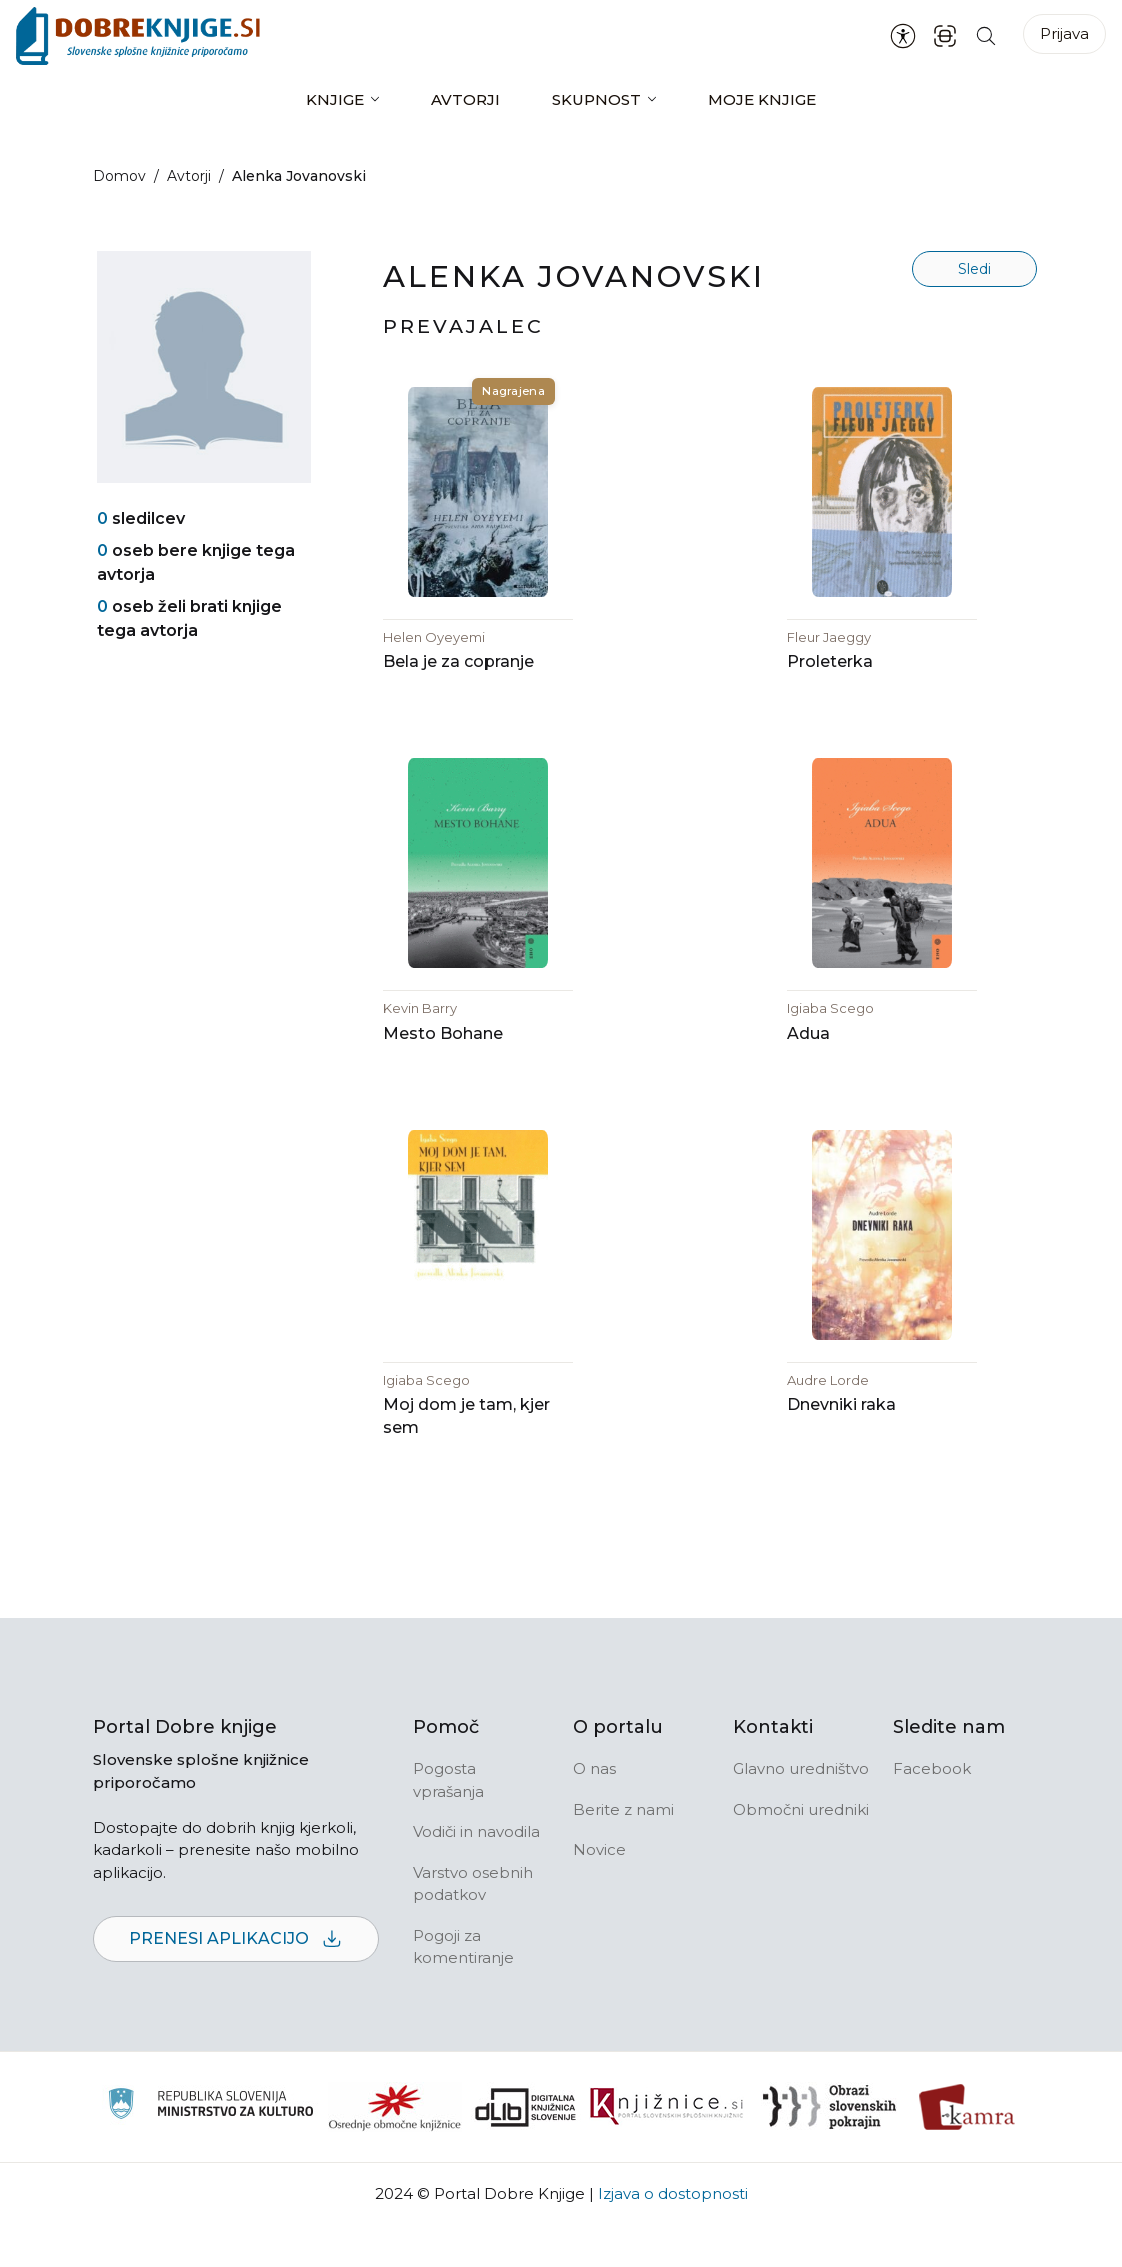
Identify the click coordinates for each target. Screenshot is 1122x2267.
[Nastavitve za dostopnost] (903, 36)
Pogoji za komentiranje (463, 1989)
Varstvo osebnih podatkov (473, 1926)
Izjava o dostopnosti (673, 2235)
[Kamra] (967, 2149)
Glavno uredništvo (801, 1810)
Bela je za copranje (458, 675)
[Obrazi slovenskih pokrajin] (829, 2149)
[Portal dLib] (526, 2149)
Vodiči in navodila (476, 1873)
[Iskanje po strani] (986, 35)
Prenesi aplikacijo (236, 1981)
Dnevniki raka (841, 1446)
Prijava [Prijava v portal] (1064, 33)
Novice (599, 1891)
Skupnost (596, 99)
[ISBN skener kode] (945, 35)
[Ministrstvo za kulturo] (210, 2148)
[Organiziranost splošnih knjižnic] (395, 2149)
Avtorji (465, 99)
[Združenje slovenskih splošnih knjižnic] (666, 2149)
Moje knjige (762, 99)
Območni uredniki (801, 1851)
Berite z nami (623, 1851)
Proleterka (830, 675)
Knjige (335, 99)
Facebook (932, 1810)
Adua (808, 1061)
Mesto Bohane (443, 1061)
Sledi (974, 269)
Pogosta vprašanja (448, 1822)
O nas (594, 1810)
